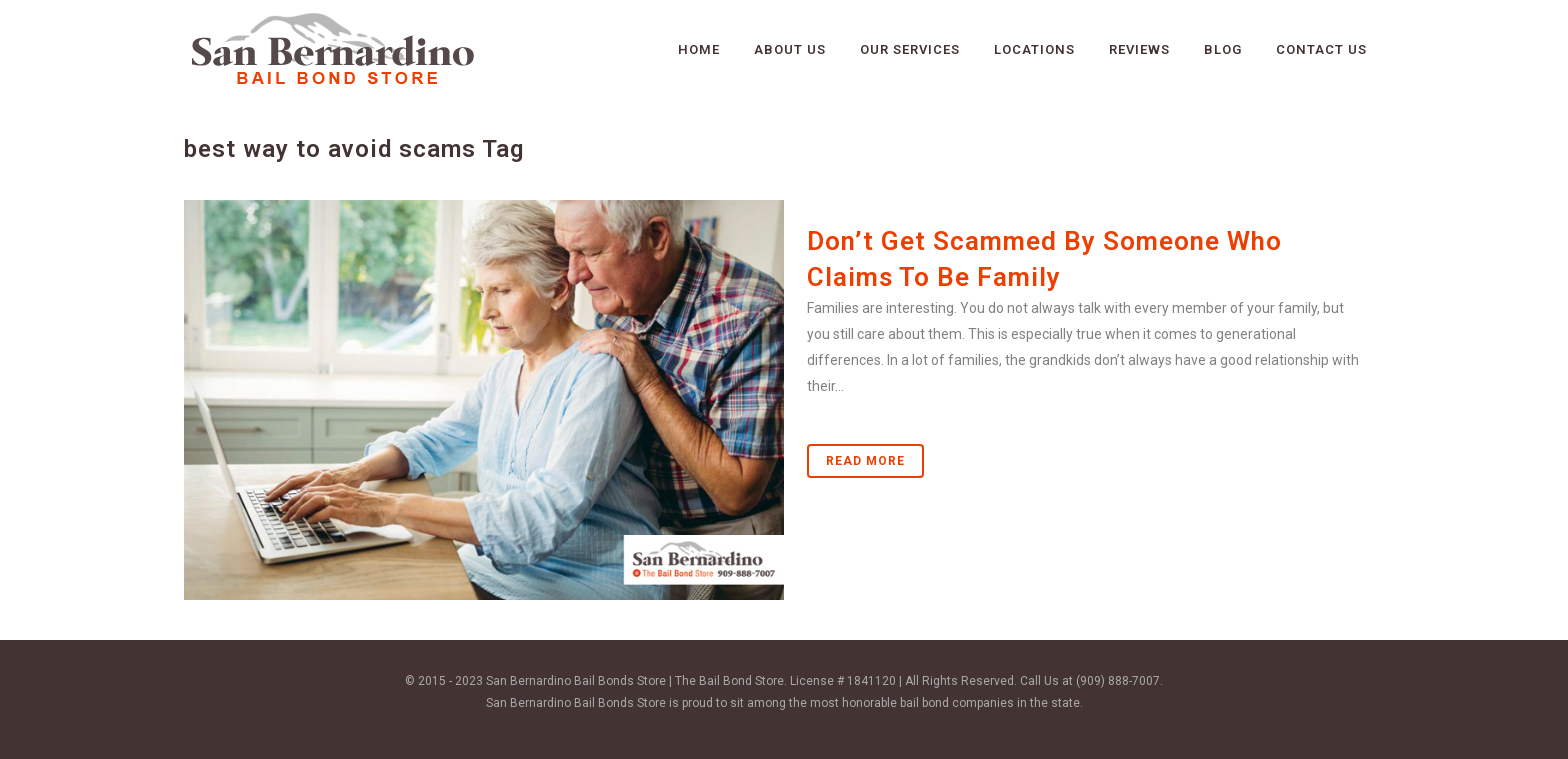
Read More (865, 461)
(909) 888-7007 (1118, 681)
